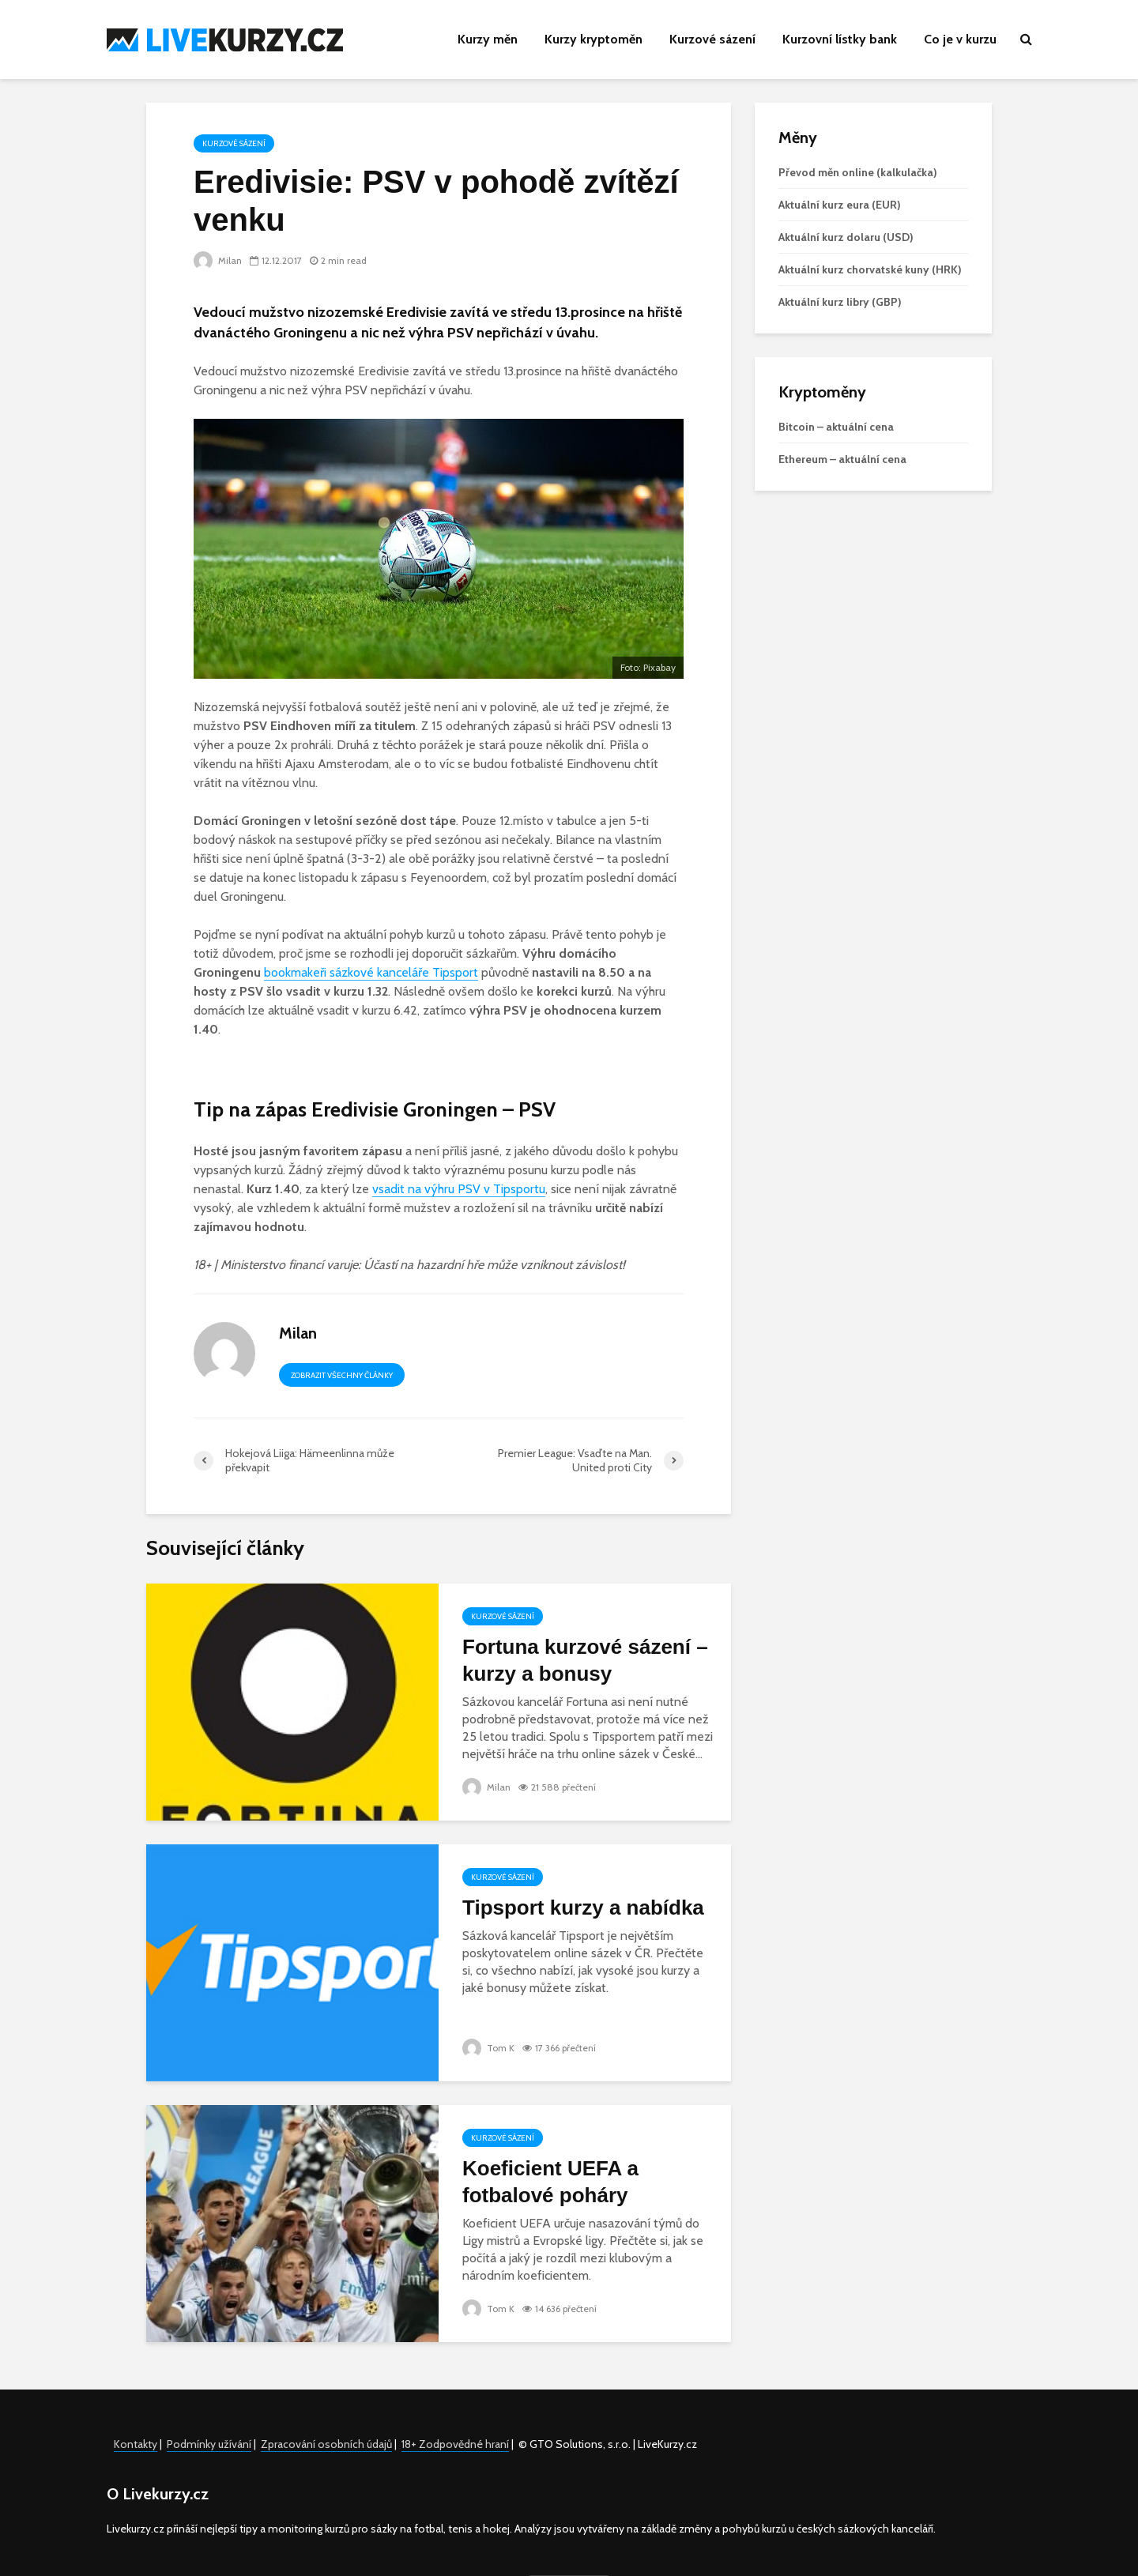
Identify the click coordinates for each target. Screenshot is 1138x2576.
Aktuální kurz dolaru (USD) (846, 237)
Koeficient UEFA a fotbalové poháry (550, 2181)
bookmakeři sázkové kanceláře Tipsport (371, 972)
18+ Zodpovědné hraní (455, 2444)
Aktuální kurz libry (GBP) (840, 302)
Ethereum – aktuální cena (842, 459)
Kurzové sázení (712, 39)
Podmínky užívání (209, 2444)
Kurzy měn (488, 39)
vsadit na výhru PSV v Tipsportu (458, 1188)
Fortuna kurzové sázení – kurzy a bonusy (585, 1660)
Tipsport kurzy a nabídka (583, 1907)
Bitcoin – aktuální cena (836, 427)
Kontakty (135, 2444)
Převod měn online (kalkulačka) (857, 172)
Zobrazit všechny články (342, 1375)
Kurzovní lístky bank (839, 39)
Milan (218, 260)
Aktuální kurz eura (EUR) (839, 205)
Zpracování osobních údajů (326, 2444)
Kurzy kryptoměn (593, 39)
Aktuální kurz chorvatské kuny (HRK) (870, 269)
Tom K (488, 2048)
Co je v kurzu (960, 39)
